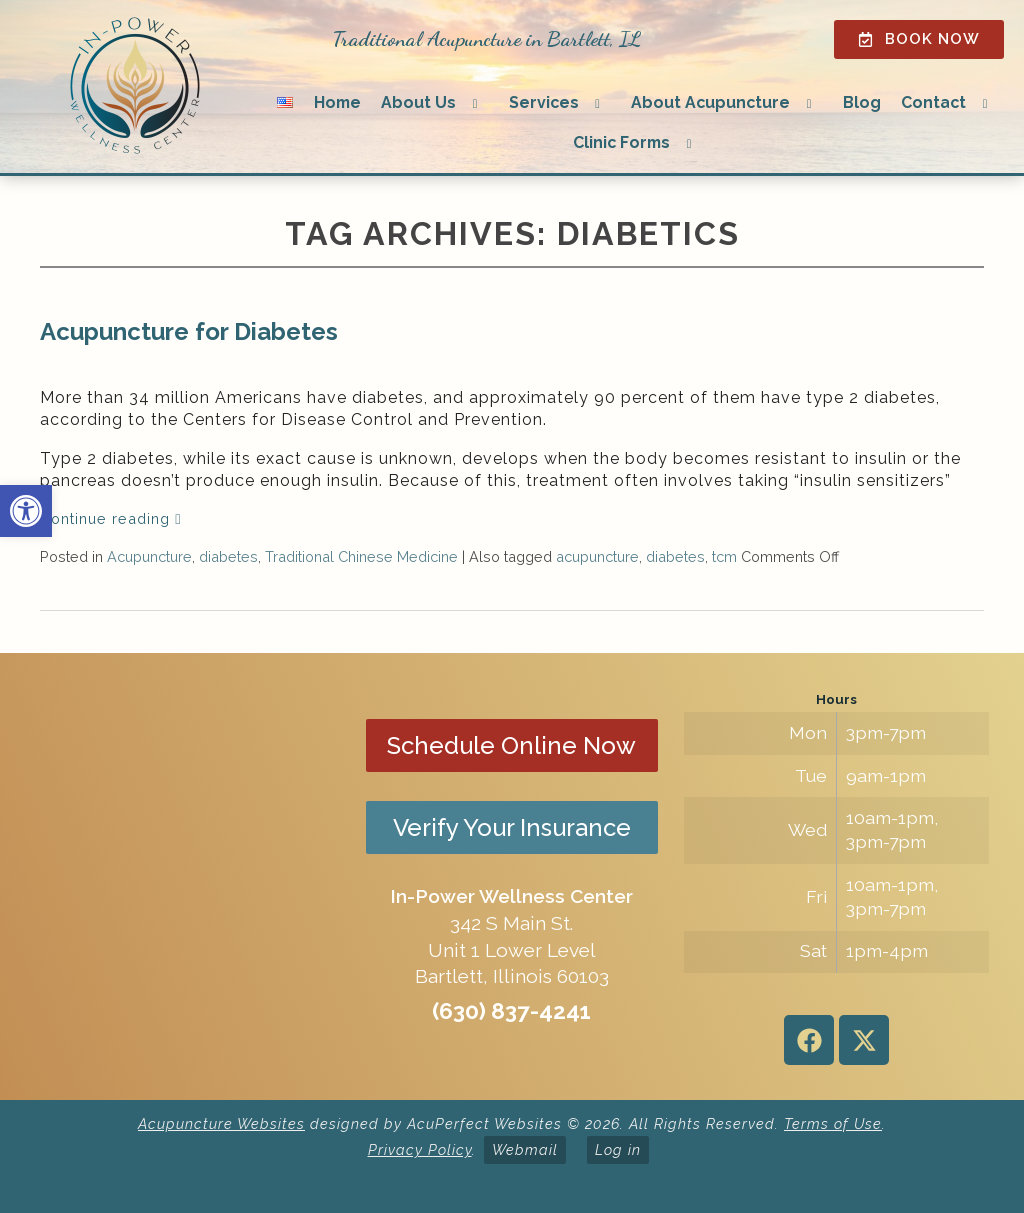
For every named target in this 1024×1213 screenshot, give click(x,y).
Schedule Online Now (511, 745)
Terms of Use (833, 1123)
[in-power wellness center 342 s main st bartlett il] (187, 876)
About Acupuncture (710, 102)
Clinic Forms (621, 142)
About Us (418, 102)
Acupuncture (149, 556)
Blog (862, 102)
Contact (933, 102)
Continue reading (110, 518)
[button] (26, 511)
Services (544, 102)
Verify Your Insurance (512, 827)
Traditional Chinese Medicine (361, 556)
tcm (724, 556)
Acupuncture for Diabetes (189, 331)
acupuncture (597, 556)
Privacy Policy (420, 1149)
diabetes (228, 556)
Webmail (525, 1149)
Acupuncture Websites (221, 1123)
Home (337, 102)
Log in (618, 1149)
